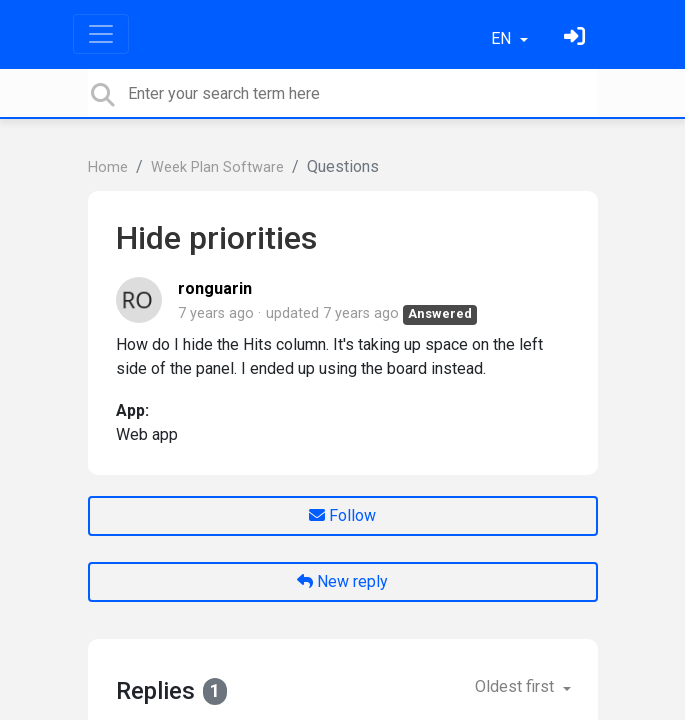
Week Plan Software (217, 167)
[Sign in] (577, 38)
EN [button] (503, 38)
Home (108, 167)
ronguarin (215, 288)
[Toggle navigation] (101, 34)
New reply (342, 581)
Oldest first (516, 686)
